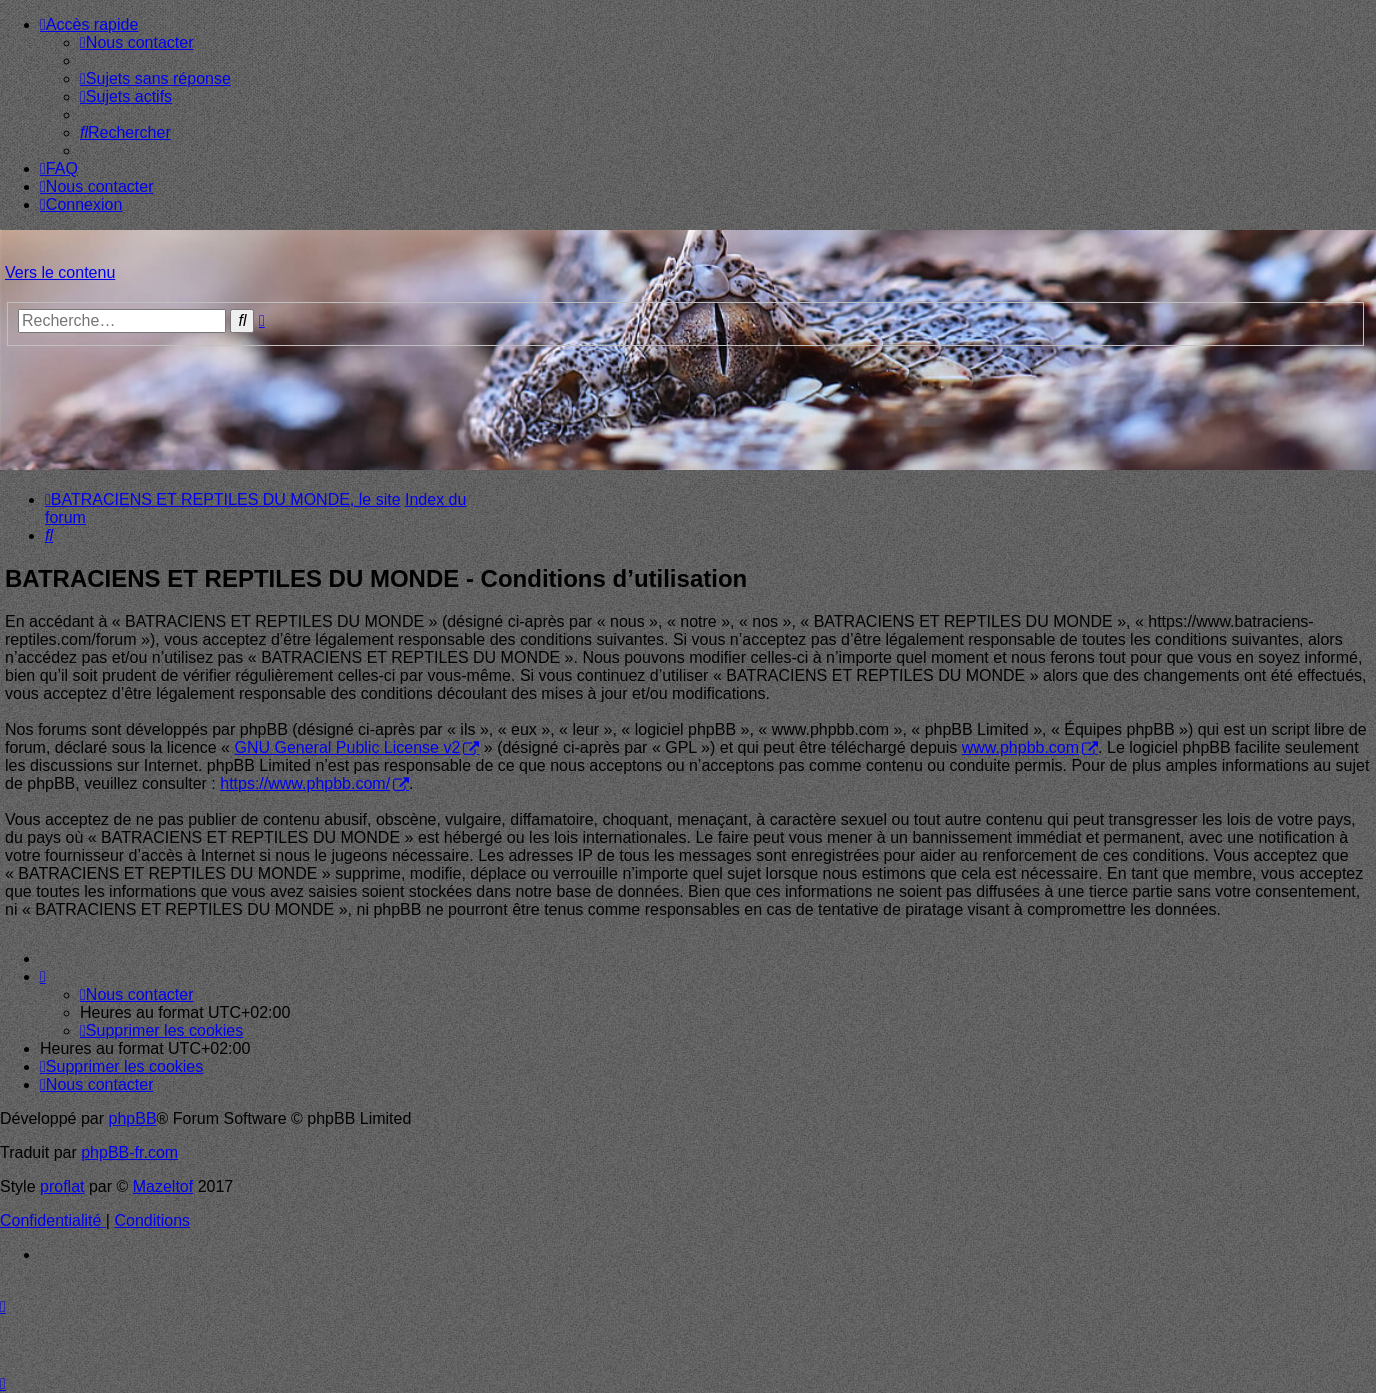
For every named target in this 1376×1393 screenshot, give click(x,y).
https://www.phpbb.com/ (305, 783)
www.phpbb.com (1020, 747)
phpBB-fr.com (129, 1152)
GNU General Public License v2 (347, 747)
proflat (62, 1186)
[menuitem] (136, 42)
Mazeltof (163, 1186)
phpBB (133, 1118)
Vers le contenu (60, 272)
